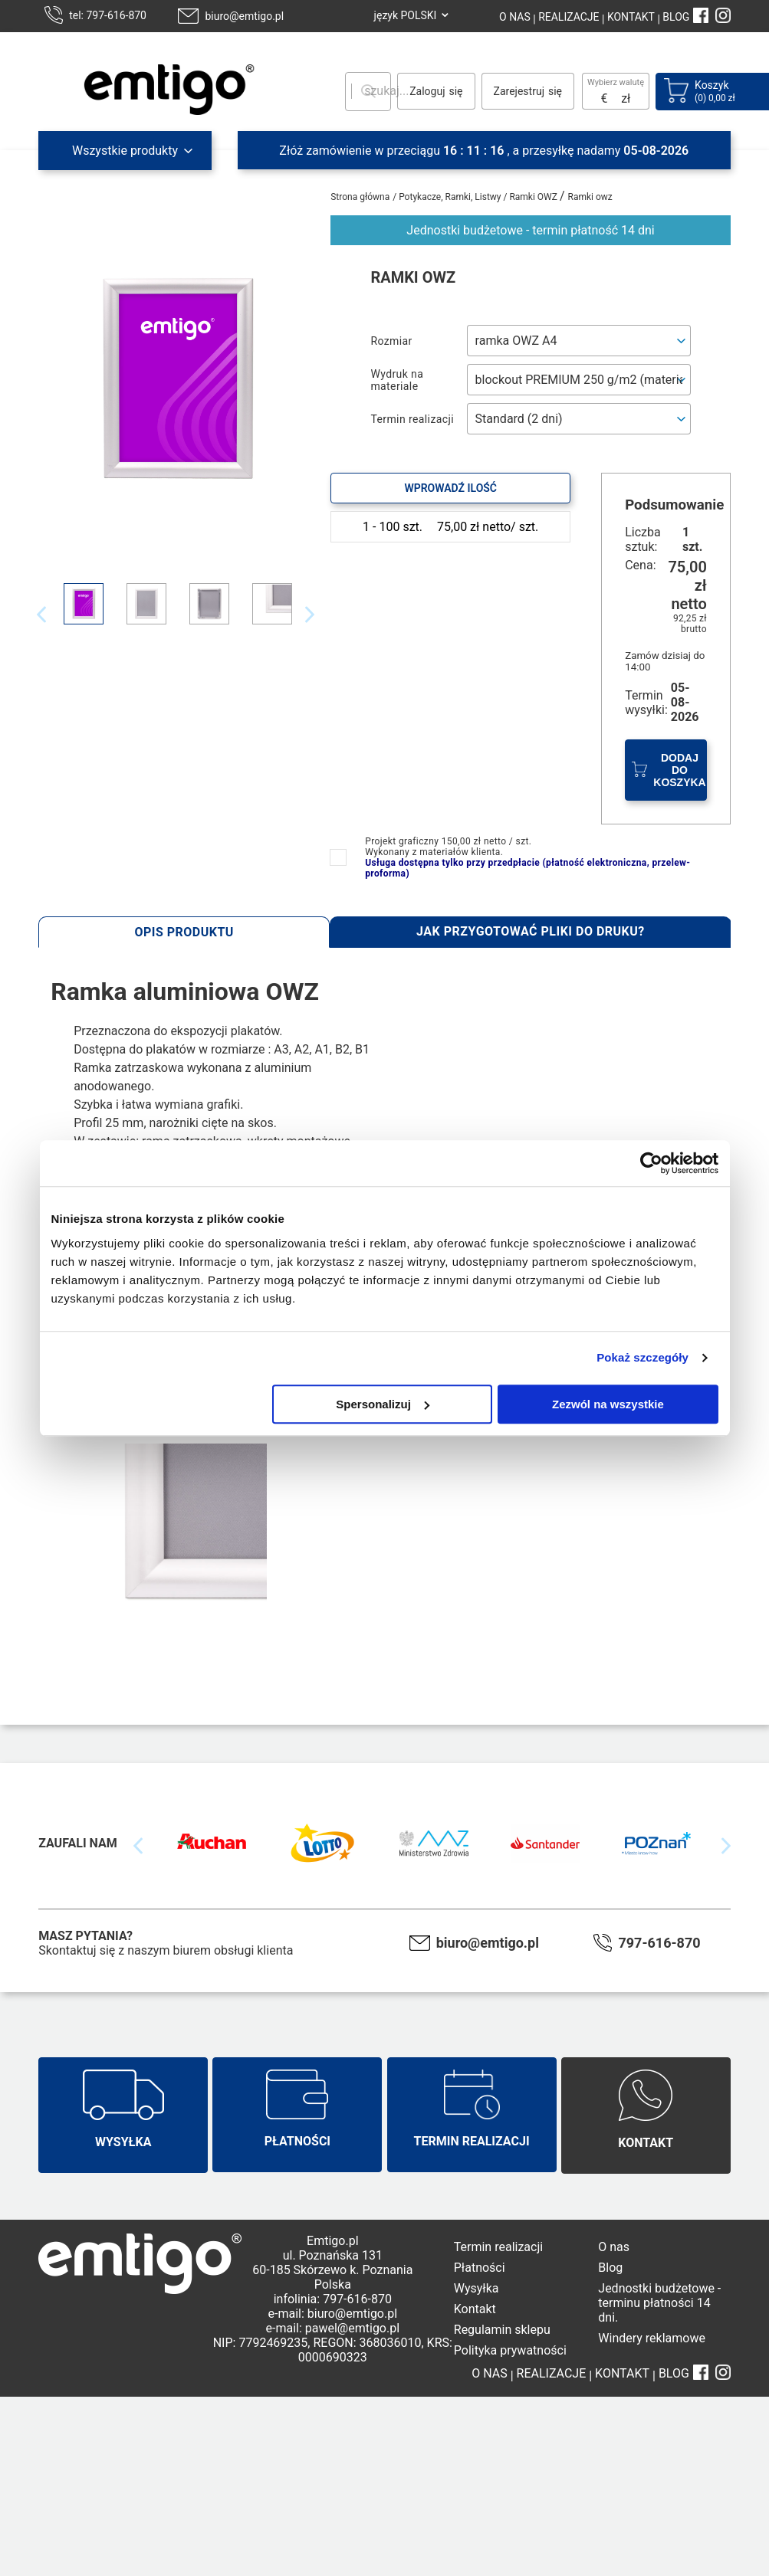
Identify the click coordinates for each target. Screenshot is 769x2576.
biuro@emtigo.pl (244, 16)
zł (625, 98)
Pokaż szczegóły (642, 1357)
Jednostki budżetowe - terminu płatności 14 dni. (659, 2303)
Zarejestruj (519, 91)
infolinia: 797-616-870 (333, 2299)
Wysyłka (476, 2288)
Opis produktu (184, 932)
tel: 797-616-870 (107, 15)
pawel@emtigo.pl (352, 2328)
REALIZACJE (568, 17)
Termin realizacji (498, 2247)
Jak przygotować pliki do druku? (530, 931)
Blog (610, 2267)
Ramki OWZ (534, 197)
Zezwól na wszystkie (608, 1404)
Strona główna (359, 197)
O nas (613, 2247)
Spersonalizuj (382, 1404)
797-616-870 (659, 1943)
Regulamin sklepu (502, 2329)
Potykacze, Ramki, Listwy (451, 197)
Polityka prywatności (510, 2350)
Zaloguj (427, 91)
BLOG (675, 17)
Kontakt (475, 2309)
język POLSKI (405, 15)
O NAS (515, 17)
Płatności (479, 2267)
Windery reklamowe (651, 2338)
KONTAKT (629, 17)
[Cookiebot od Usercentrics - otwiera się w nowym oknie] (651, 1163)
